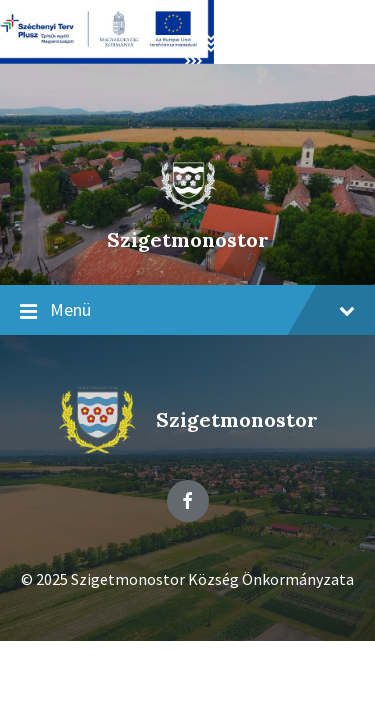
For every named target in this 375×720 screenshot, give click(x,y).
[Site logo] (188, 205)
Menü (187, 311)
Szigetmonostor (188, 239)
